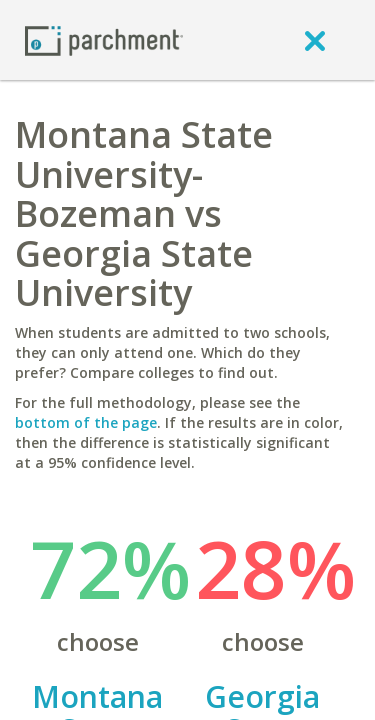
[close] (315, 40)
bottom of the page (86, 422)
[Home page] (104, 39)
